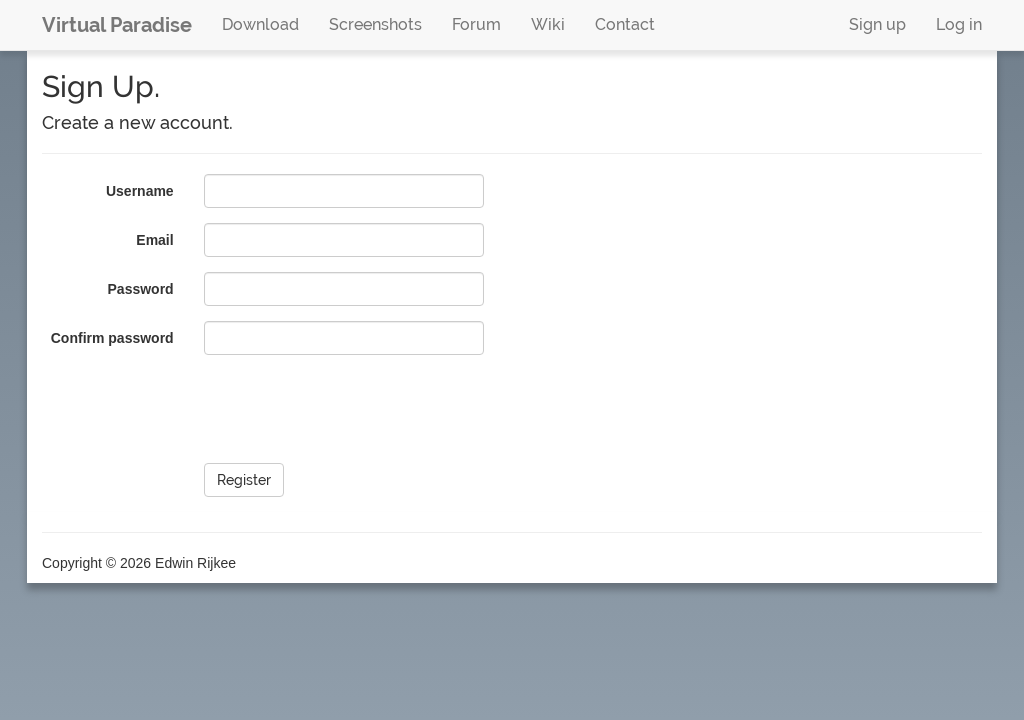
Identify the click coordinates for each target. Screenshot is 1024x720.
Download (260, 24)
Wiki (548, 24)
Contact (625, 24)
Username (140, 191)
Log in (959, 24)
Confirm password (112, 338)
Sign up (877, 24)
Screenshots (375, 24)
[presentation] (356, 409)
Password (141, 289)
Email (154, 240)
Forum (476, 24)
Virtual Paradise (117, 25)
